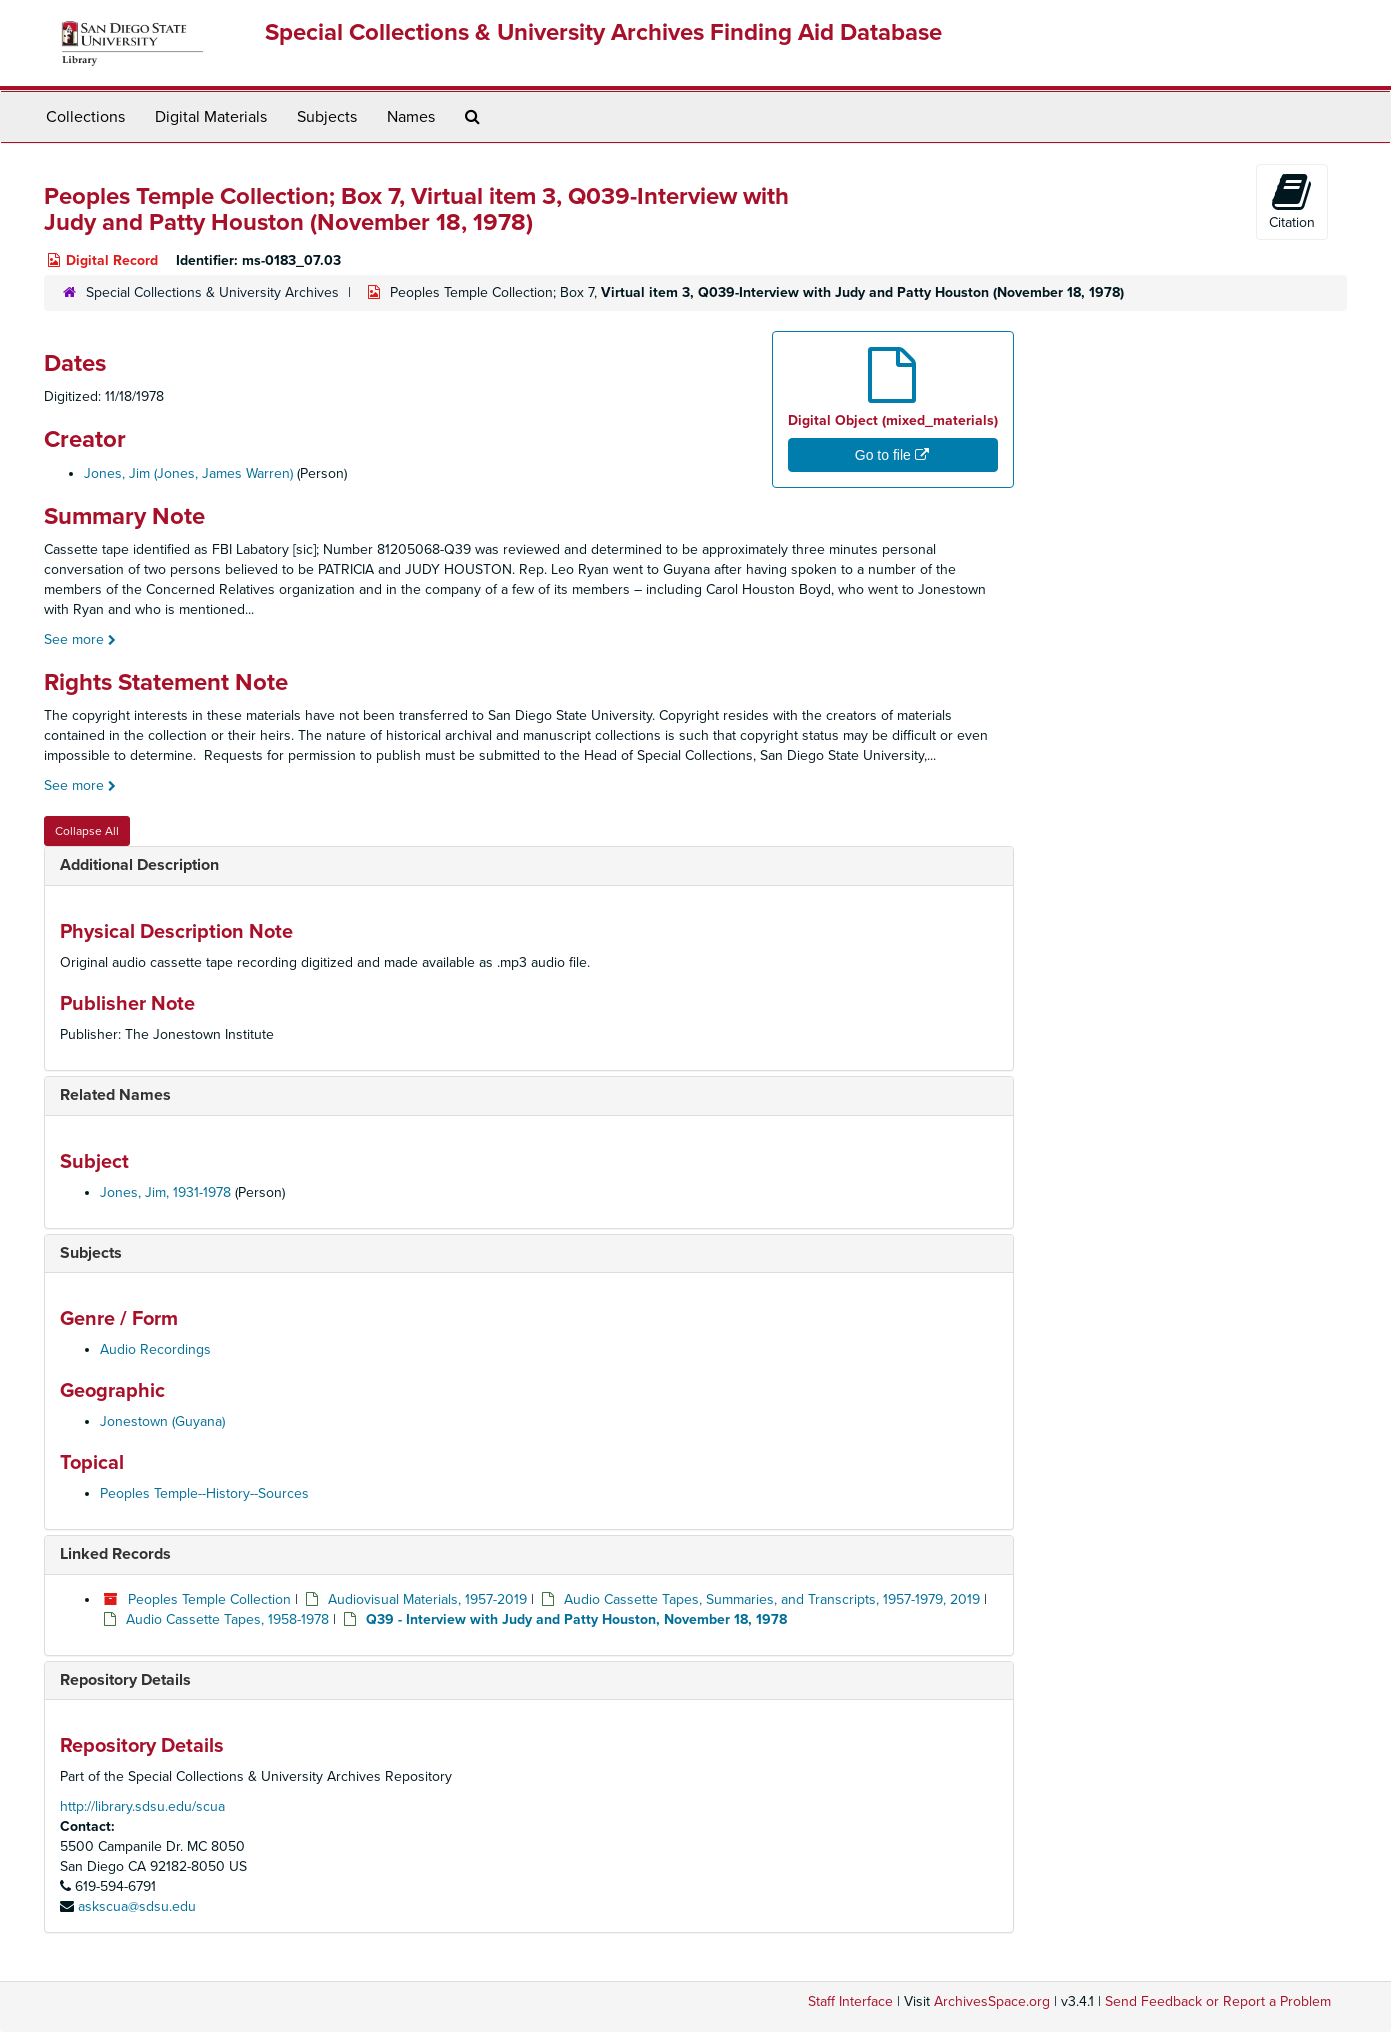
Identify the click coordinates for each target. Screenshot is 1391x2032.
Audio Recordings (155, 1349)
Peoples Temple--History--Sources (204, 1493)
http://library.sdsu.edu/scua (142, 1806)
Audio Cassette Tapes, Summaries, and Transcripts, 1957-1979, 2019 (772, 1599)
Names (411, 117)
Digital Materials (211, 117)
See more (80, 639)
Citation (1292, 201)
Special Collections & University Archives (212, 292)
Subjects (327, 117)
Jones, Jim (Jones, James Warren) (188, 473)
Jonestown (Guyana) (162, 1421)
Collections (85, 117)
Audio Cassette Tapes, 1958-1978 (227, 1619)
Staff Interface (850, 2001)
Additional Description (139, 865)
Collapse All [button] (87, 831)
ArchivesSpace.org (992, 2001)
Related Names (115, 1095)
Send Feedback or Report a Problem (1218, 2001)
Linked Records (115, 1554)
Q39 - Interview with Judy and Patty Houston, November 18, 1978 (576, 1619)
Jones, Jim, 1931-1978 (165, 1192)
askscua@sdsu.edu (137, 1906)
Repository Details (125, 1680)
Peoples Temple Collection (209, 1599)
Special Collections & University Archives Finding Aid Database (603, 32)
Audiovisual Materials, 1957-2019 (427, 1599)
